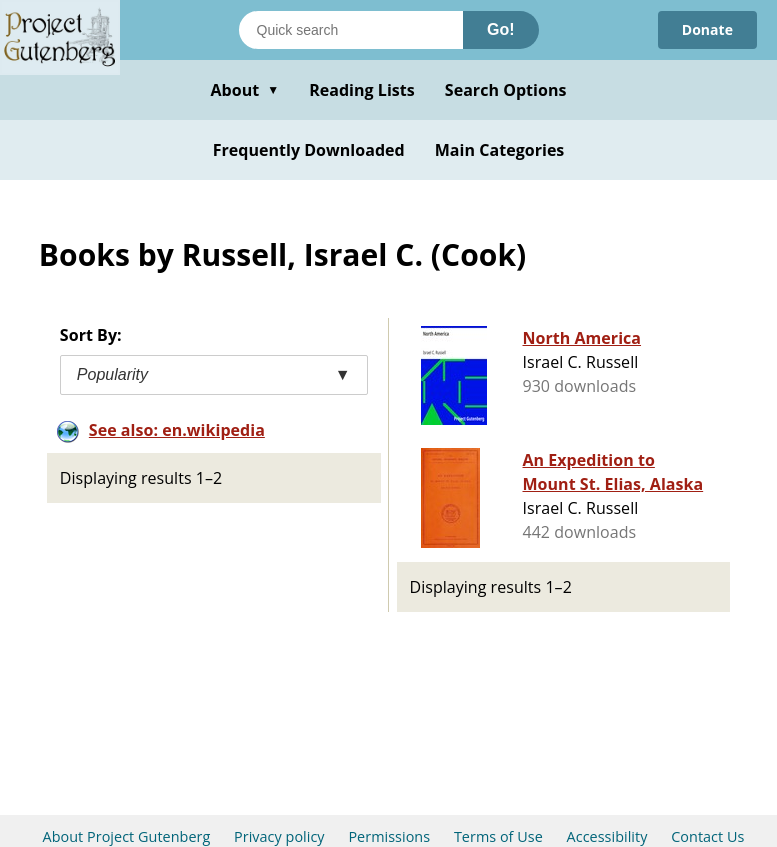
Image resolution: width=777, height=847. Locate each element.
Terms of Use (498, 836)
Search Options (506, 90)
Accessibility (607, 836)
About (244, 90)
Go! (501, 29)
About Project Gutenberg (127, 836)
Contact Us (707, 836)
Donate (707, 29)
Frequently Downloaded (309, 150)
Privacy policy (279, 836)
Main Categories (500, 150)
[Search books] (351, 30)
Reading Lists (362, 90)
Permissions (389, 836)
